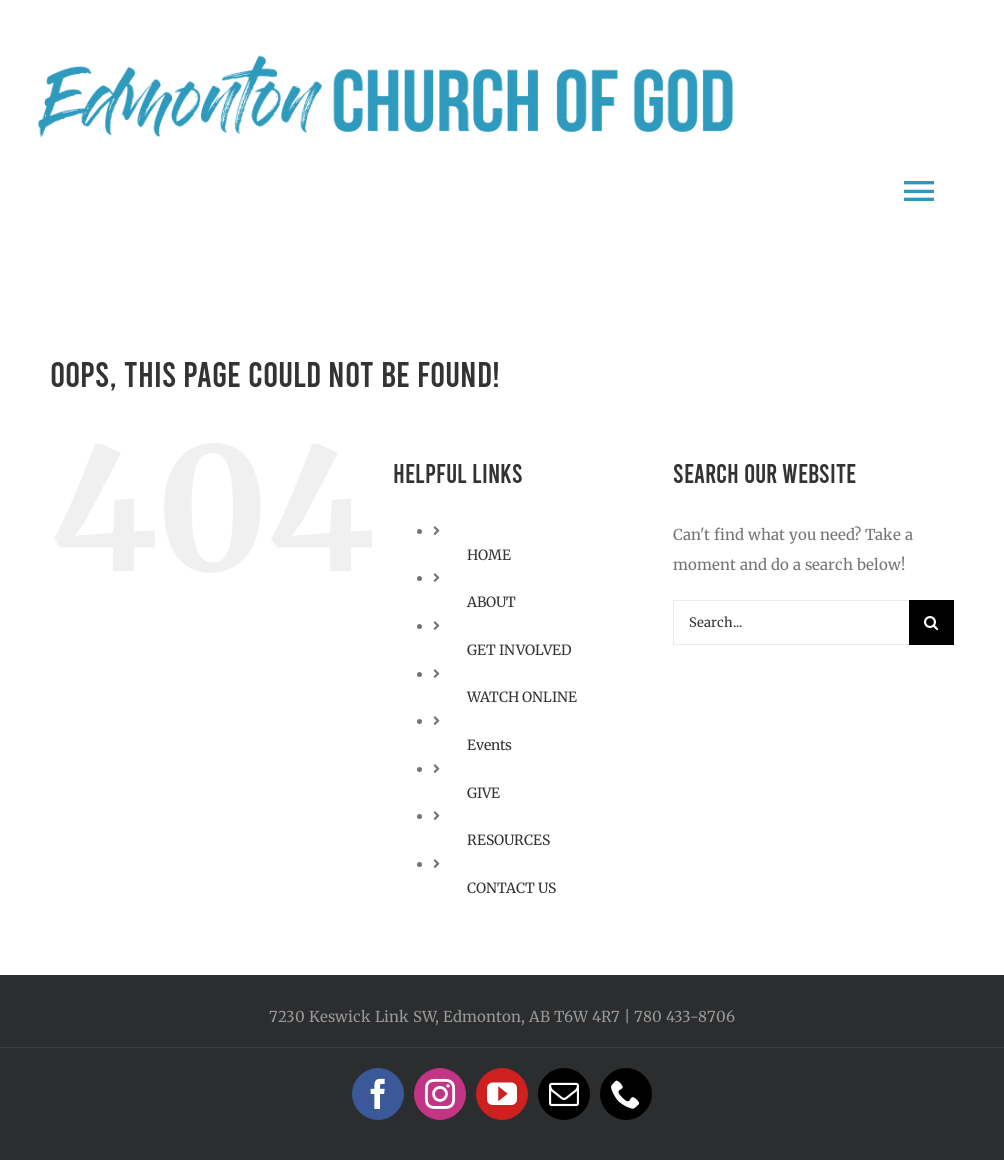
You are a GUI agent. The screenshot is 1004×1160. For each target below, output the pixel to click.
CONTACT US (511, 888)
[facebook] (378, 1094)
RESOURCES (508, 840)
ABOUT (491, 602)
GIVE (483, 793)
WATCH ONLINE (522, 697)
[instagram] (440, 1094)
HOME (489, 555)
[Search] (931, 622)
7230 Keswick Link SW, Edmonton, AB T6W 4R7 (444, 1016)
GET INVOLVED (519, 650)
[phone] (626, 1094)
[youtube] (502, 1094)
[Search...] (791, 622)
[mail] (564, 1094)
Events (489, 745)
